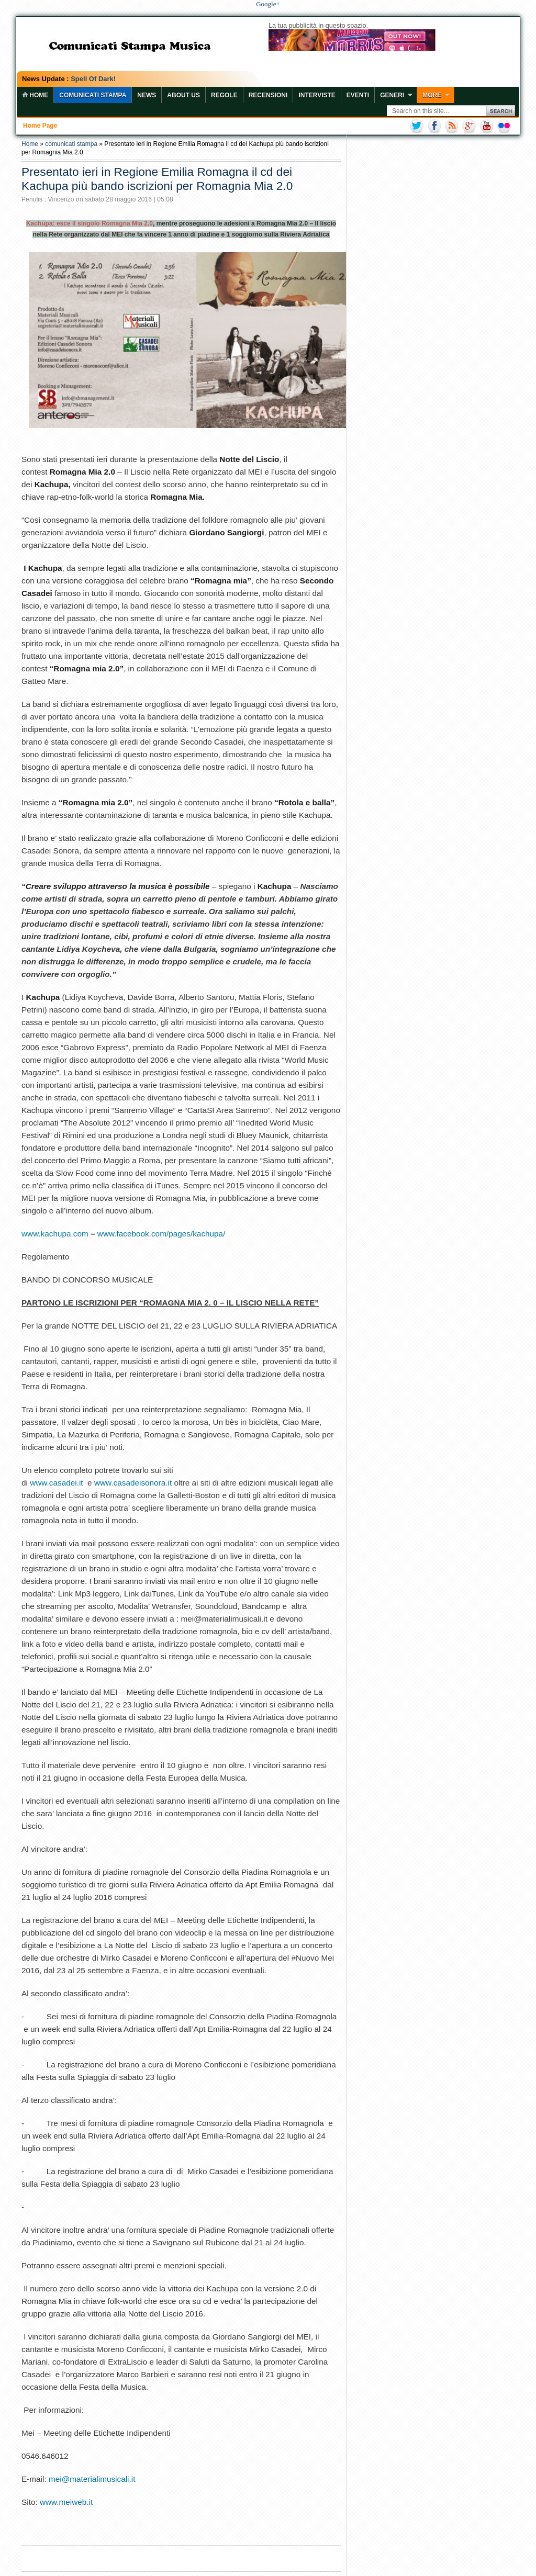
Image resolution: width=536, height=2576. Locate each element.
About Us (183, 95)
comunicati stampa (71, 144)
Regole (224, 95)
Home (29, 144)
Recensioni (268, 95)
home (35, 95)
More (431, 95)
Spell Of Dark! (93, 79)
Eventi (358, 95)
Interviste (316, 95)
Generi (392, 95)
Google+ (268, 4)
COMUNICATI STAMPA (92, 95)
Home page (40, 125)
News (146, 95)
